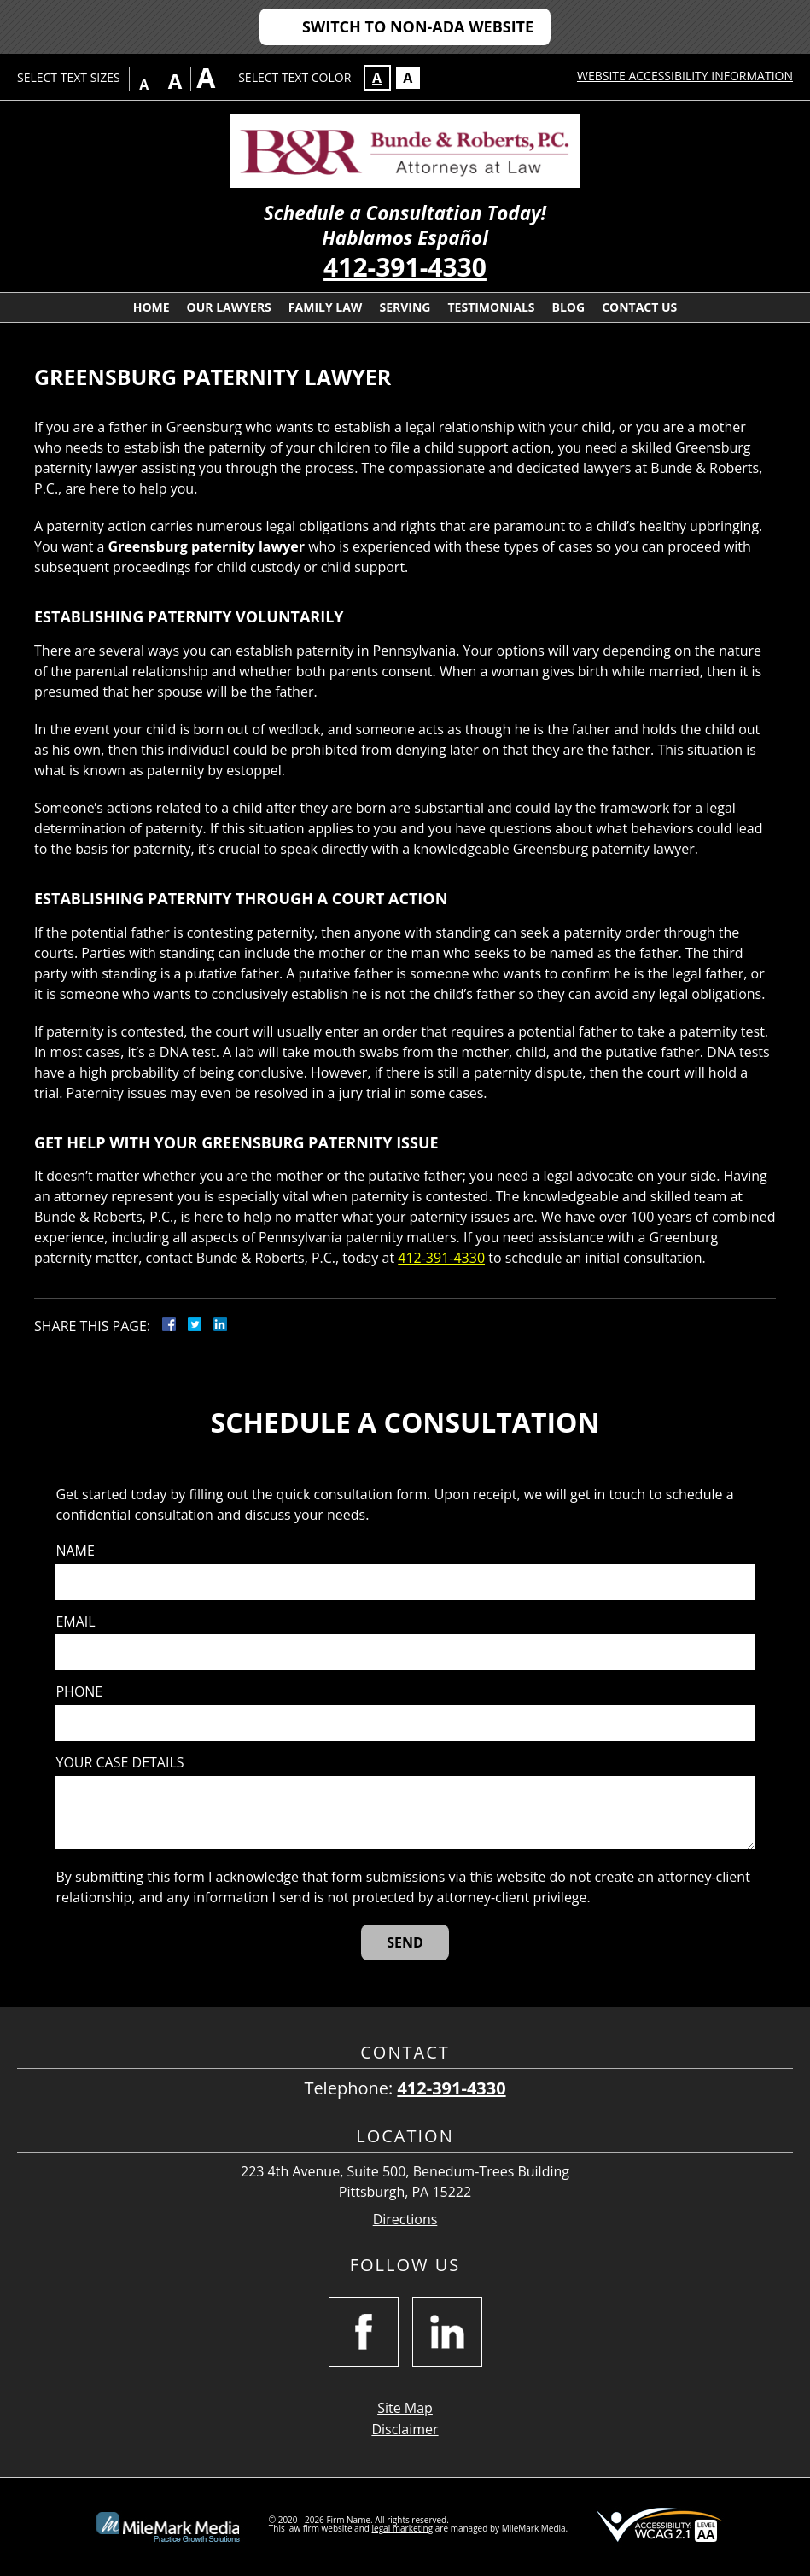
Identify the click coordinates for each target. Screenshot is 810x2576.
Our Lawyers (229, 307)
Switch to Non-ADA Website (417, 26)
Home (151, 307)
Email (75, 1622)
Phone (78, 1692)
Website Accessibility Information (685, 75)
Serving (404, 307)
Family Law (325, 307)
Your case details (119, 1763)
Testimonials (490, 307)
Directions (405, 2219)
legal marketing (403, 2528)
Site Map (405, 2407)
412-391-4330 (405, 266)
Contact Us (639, 307)
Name (74, 1551)
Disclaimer (404, 2429)
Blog (569, 307)
